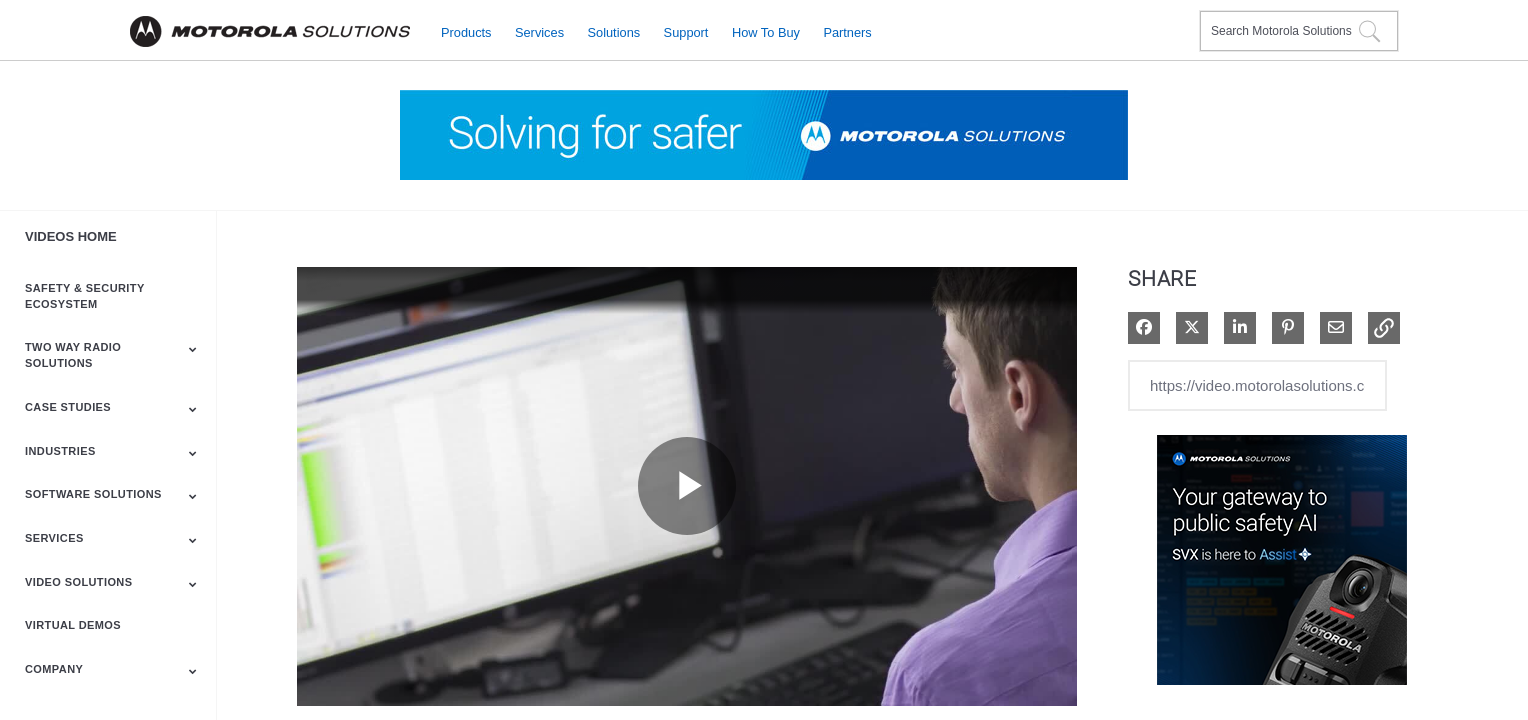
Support (686, 31)
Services (539, 31)
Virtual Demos (73, 625)
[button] (1384, 328)
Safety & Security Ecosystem (84, 296)
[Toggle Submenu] (193, 349)
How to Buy (766, 31)
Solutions (614, 31)
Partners (847, 31)
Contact (1176, 18)
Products (466, 31)
